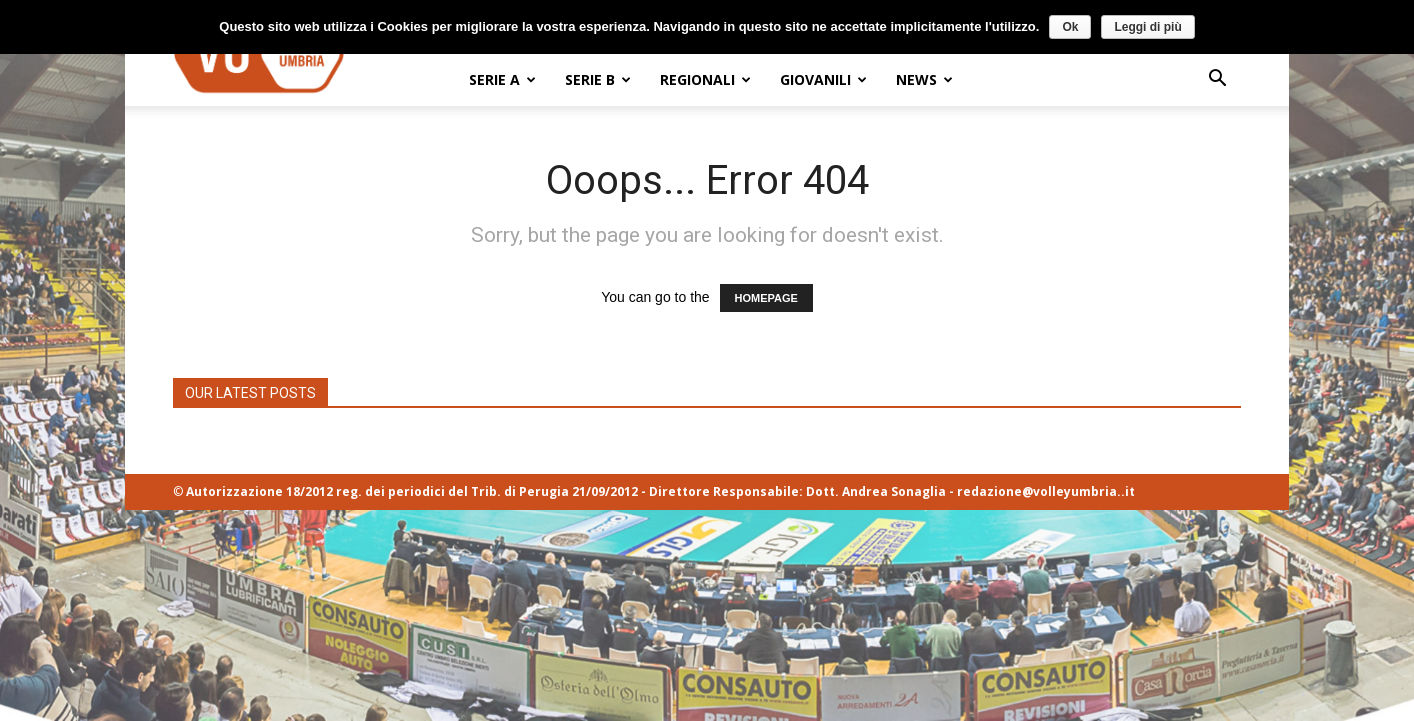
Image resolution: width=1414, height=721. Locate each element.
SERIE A (502, 79)
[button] (1217, 80)
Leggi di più (1147, 27)
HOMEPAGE (766, 298)
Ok (1070, 27)
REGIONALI (705, 79)
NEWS (924, 79)
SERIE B (598, 79)
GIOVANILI (823, 79)
